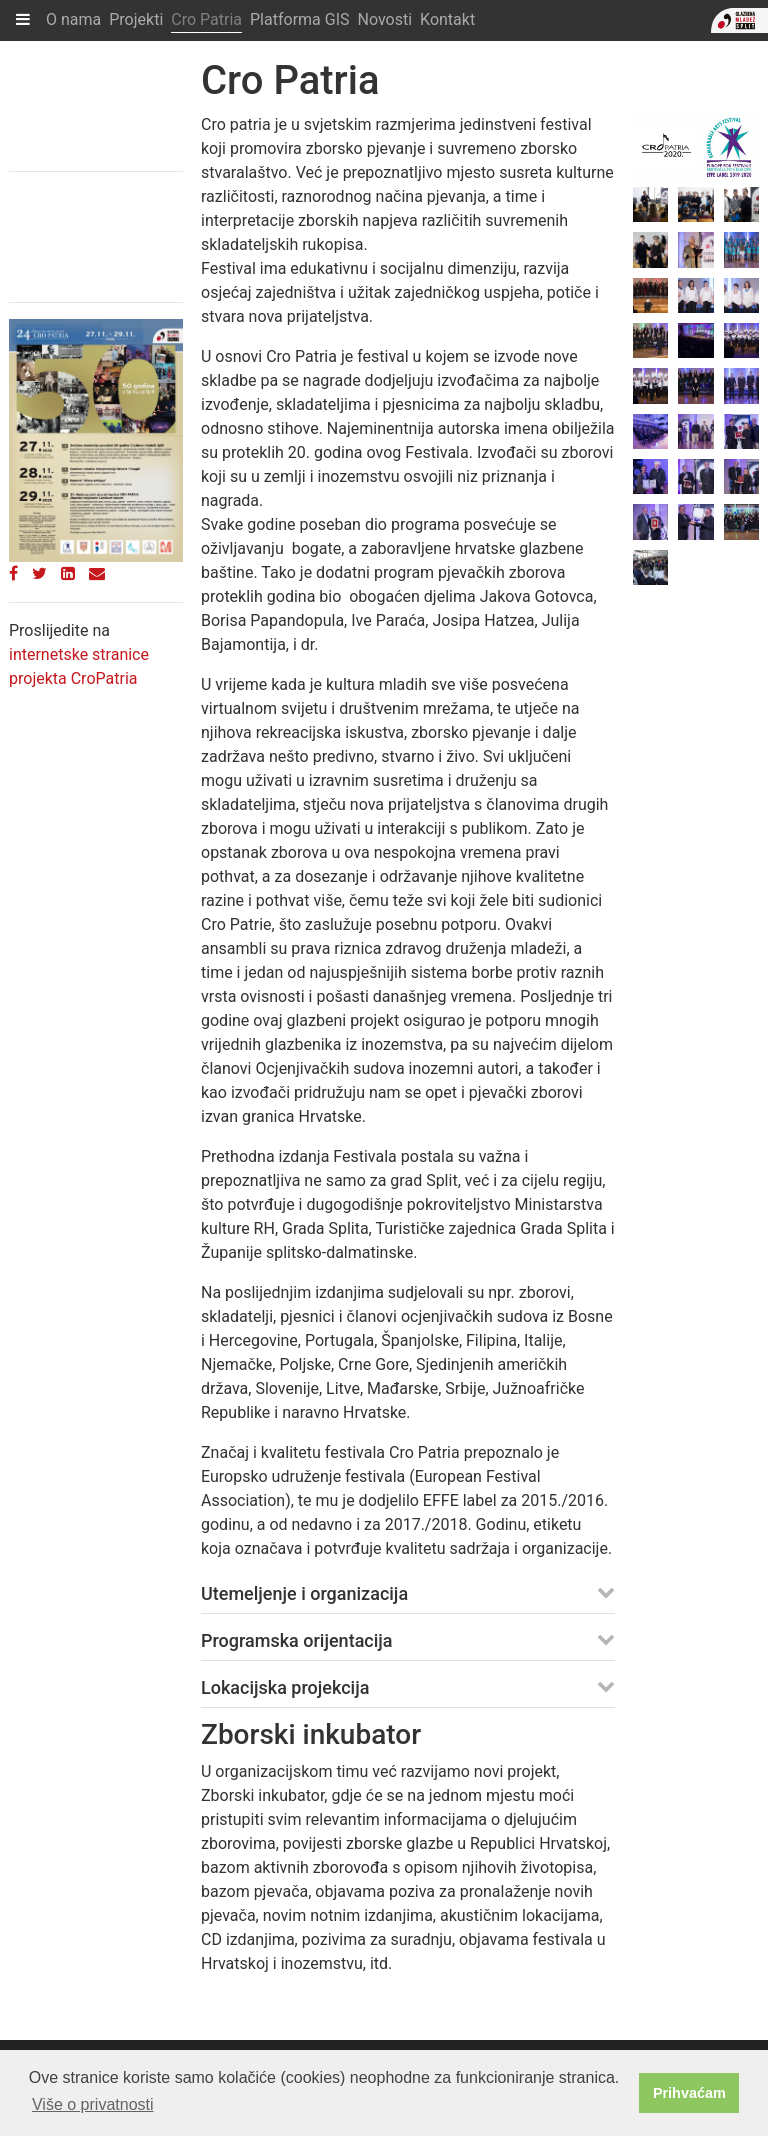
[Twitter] (39, 573)
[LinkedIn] (68, 573)
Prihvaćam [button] (689, 2093)
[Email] (97, 573)
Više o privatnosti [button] (93, 2104)
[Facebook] (13, 573)
